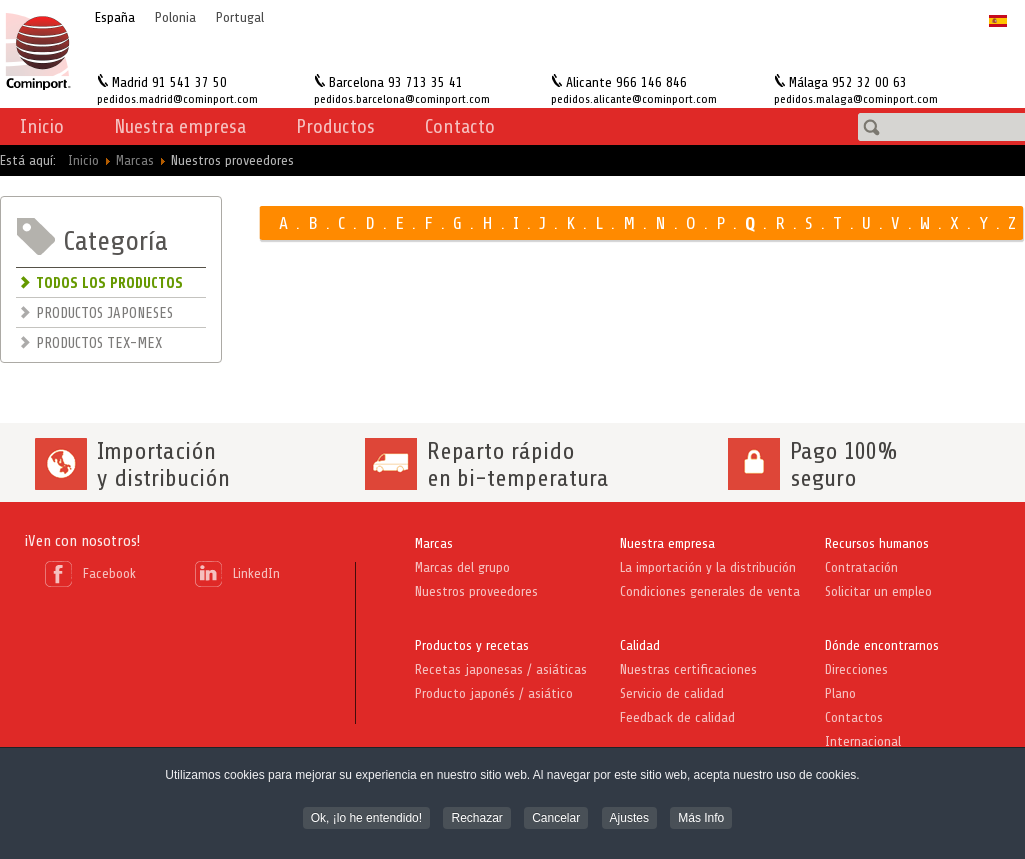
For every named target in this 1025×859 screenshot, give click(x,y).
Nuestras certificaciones (688, 669)
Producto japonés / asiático (494, 693)
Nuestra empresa (667, 543)
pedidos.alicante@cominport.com (634, 99)
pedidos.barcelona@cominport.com (402, 99)
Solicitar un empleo (878, 591)
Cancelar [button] (556, 820)
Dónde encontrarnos (882, 645)
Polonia (175, 17)
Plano (840, 693)
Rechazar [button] (476, 820)
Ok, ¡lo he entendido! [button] (366, 820)
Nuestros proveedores (476, 591)
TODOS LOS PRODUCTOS (109, 283)
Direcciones (856, 669)
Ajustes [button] (629, 820)
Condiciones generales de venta (710, 591)
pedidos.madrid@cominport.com (177, 99)
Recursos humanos (877, 543)
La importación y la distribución (708, 567)
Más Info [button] (701, 820)
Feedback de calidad (677, 717)
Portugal (240, 17)
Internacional (863, 741)
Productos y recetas (472, 645)
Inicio (42, 126)
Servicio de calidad (672, 693)
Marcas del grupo (462, 567)
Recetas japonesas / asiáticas (501, 669)
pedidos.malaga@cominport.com (856, 99)
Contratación (861, 567)
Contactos (854, 717)
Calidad (640, 645)
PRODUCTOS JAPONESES (104, 313)
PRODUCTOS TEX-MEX (99, 343)
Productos (335, 126)
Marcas (434, 543)
